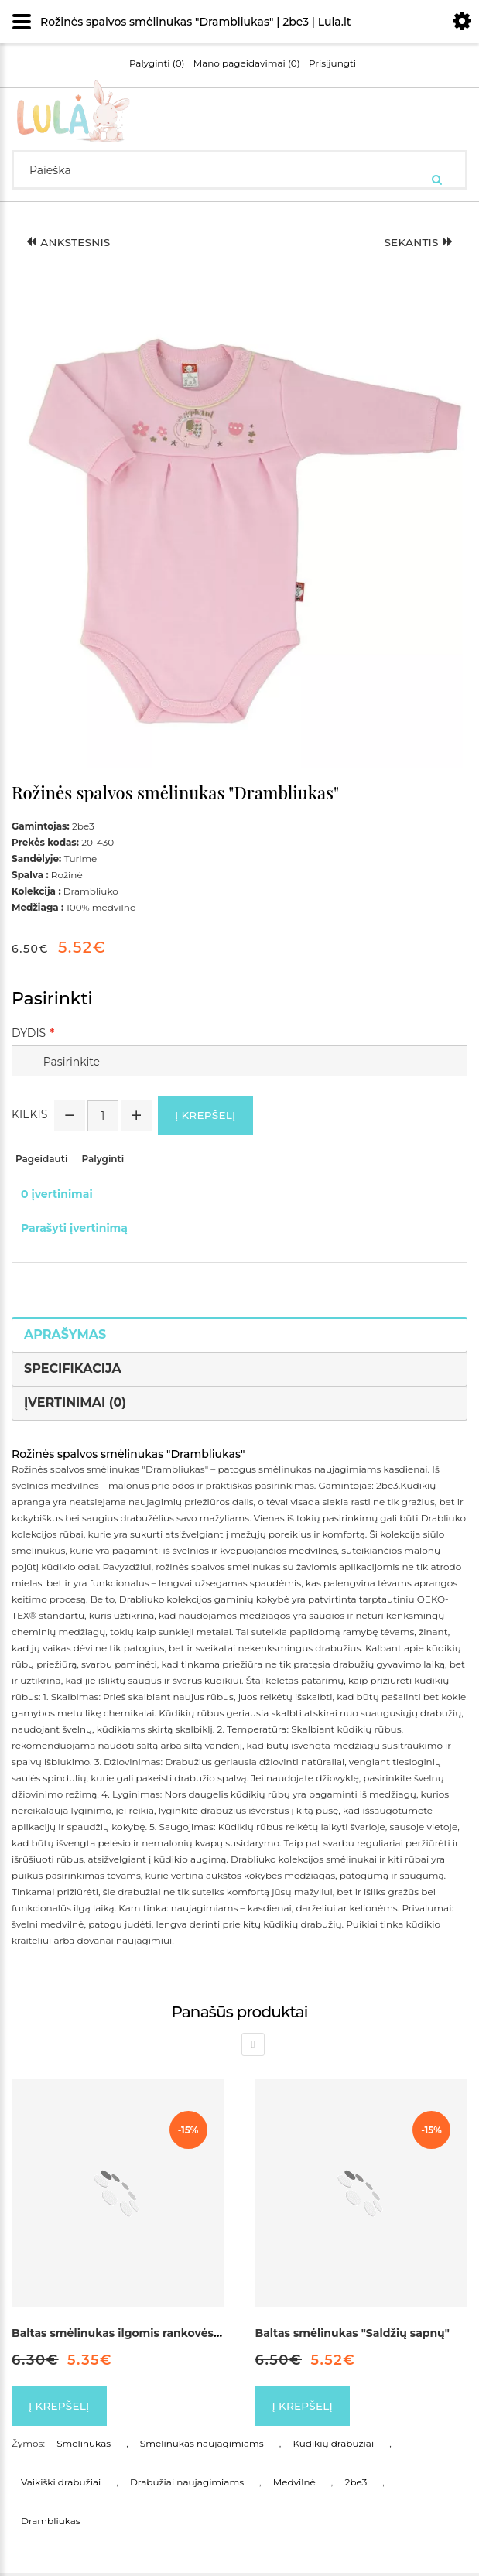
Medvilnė (294, 2485)
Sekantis (416, 243)
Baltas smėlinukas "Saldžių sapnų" (352, 2334)
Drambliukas (50, 2524)
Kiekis (29, 1114)
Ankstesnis (70, 243)
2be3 (356, 2485)
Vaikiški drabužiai (61, 2485)
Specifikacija (72, 1370)
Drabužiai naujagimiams (187, 2485)
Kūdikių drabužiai (333, 2446)
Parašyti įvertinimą (74, 1230)
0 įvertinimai (57, 1195)
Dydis (29, 1033)
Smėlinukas (83, 2446)
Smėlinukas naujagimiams (202, 2446)
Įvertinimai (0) (75, 1403)
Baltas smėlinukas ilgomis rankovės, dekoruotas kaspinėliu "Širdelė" (204, 2334)
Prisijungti (332, 63)
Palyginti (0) (157, 63)
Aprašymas (65, 1336)
